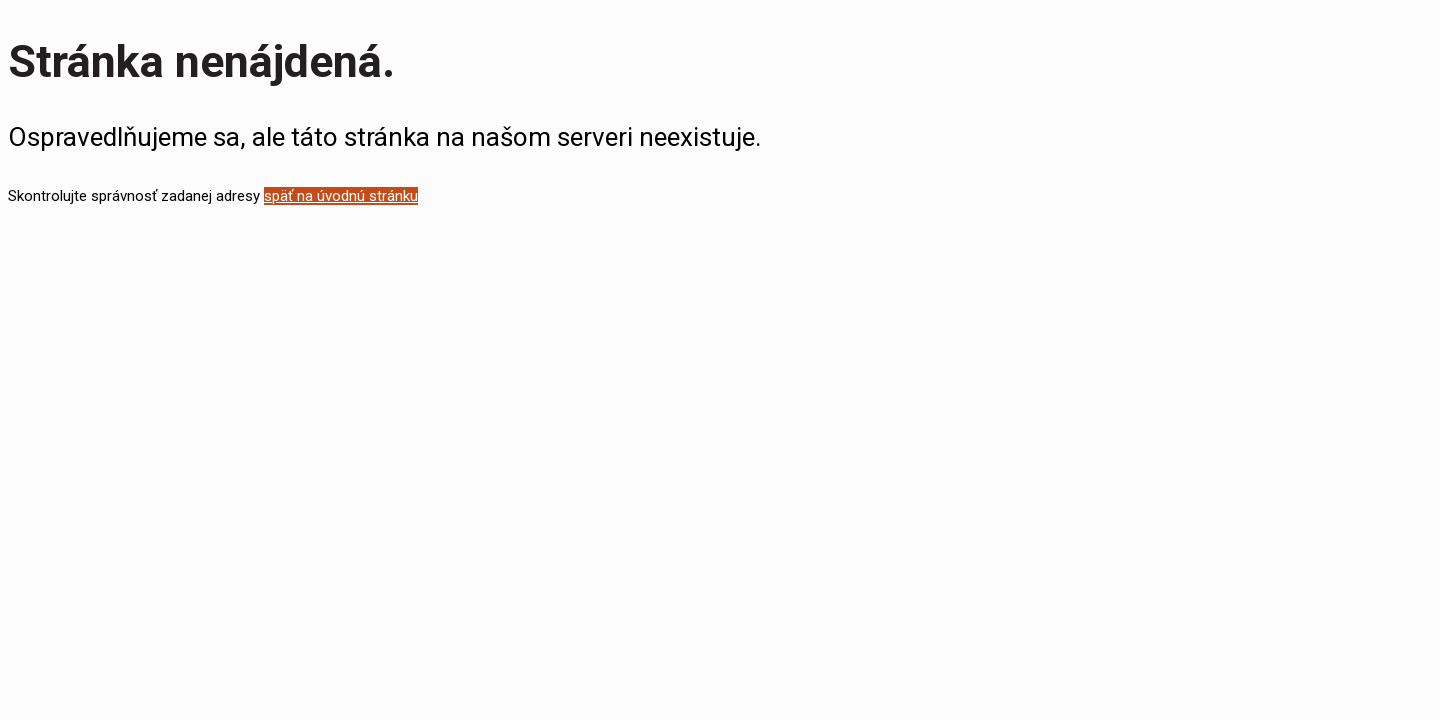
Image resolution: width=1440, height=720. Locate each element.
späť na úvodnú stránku (341, 196)
